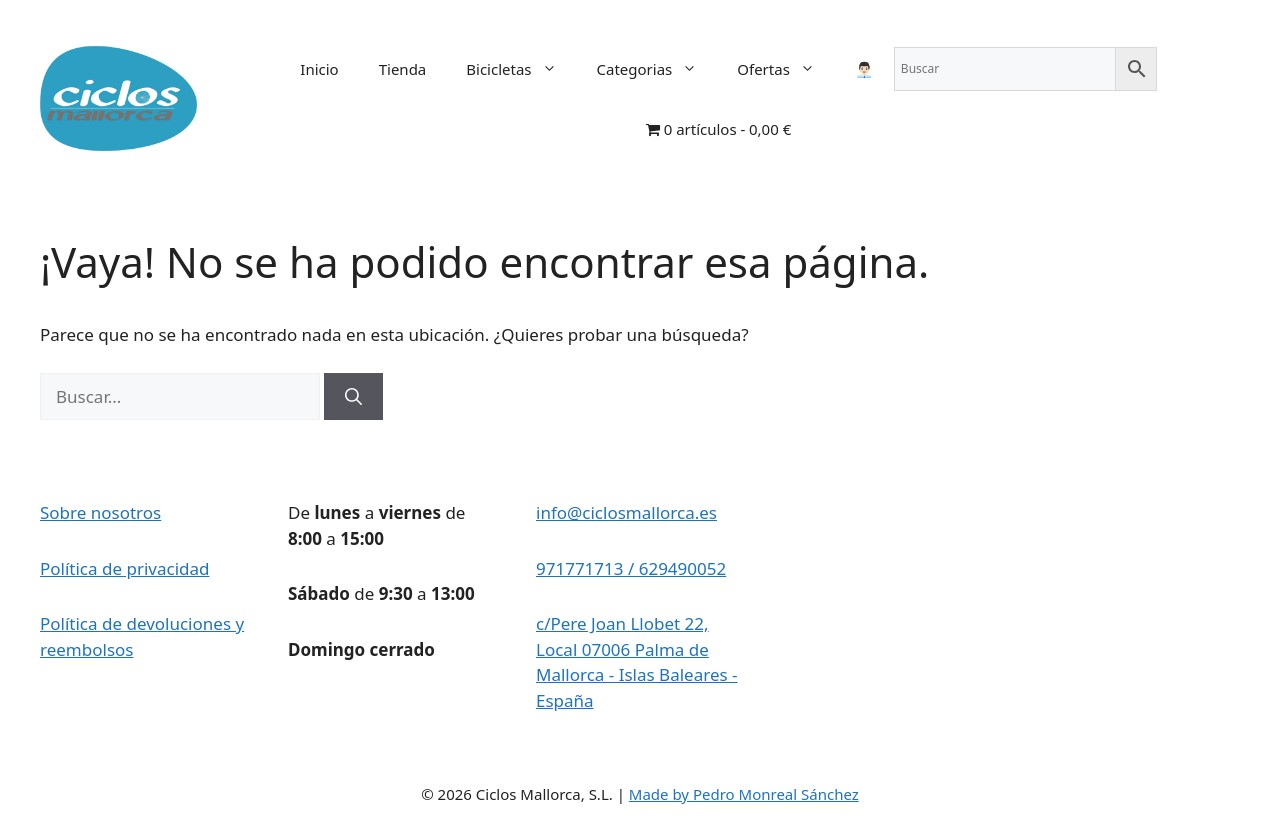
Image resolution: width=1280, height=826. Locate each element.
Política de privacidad (124, 568)
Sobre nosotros (100, 512)
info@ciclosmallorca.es (626, 512)
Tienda (403, 69)
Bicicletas (521, 69)
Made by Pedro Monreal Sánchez (744, 794)
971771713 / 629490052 (631, 568)
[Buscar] (353, 397)
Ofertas (786, 69)
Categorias (657, 69)
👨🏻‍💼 (864, 69)
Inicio (319, 69)
